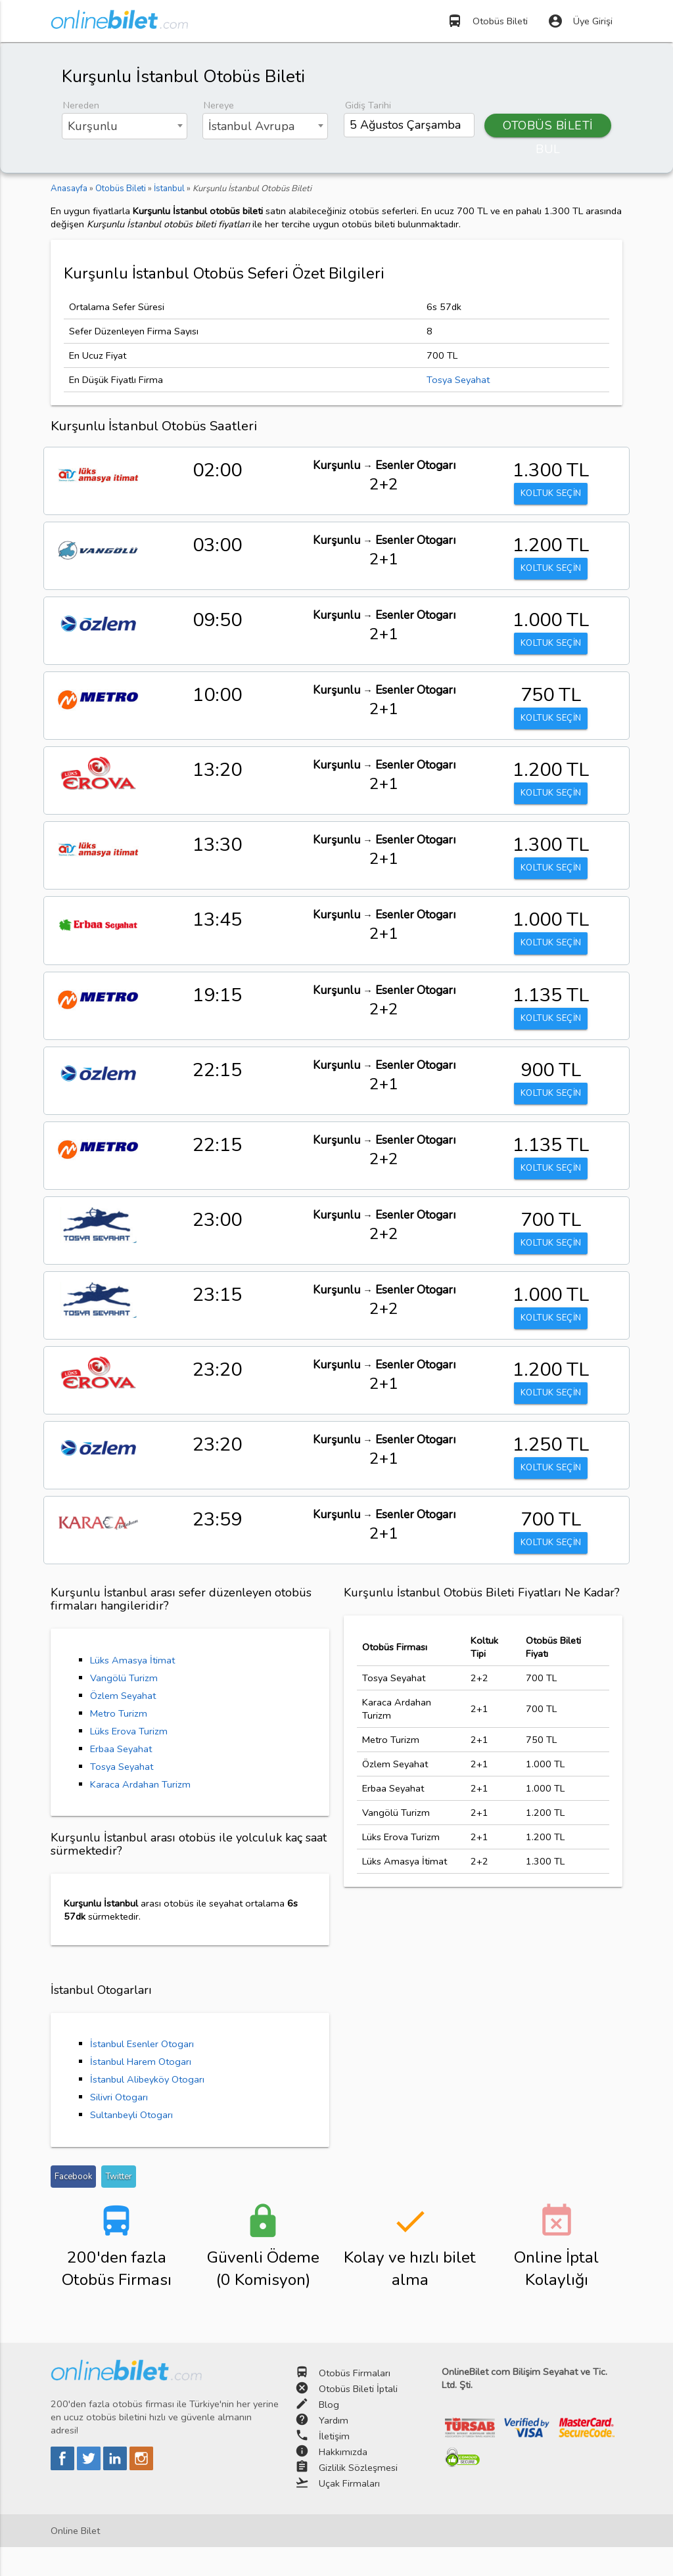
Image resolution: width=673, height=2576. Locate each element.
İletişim (334, 2465)
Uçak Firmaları (349, 2512)
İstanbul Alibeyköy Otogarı (147, 2108)
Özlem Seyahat (123, 1724)
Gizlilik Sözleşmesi (358, 2496)
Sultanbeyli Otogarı (131, 2143)
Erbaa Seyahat (121, 1777)
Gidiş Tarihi (368, 105)
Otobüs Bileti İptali (358, 2417)
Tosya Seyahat (458, 379)
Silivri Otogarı (119, 2126)
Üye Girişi (580, 21)
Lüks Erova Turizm (129, 1760)
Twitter (118, 2205)
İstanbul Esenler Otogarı (142, 2072)
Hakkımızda (343, 2480)
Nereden (81, 105)
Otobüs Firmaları (354, 2401)
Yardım (333, 2449)
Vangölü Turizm (124, 1706)
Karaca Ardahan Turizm (140, 1813)
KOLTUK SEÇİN (551, 494)
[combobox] (124, 126)
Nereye (219, 105)
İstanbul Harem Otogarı (140, 2090)
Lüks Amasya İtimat (132, 1689)
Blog (329, 2433)
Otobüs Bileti (487, 21)
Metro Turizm (118, 1742)
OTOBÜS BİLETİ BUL (548, 127)
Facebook (73, 2205)
